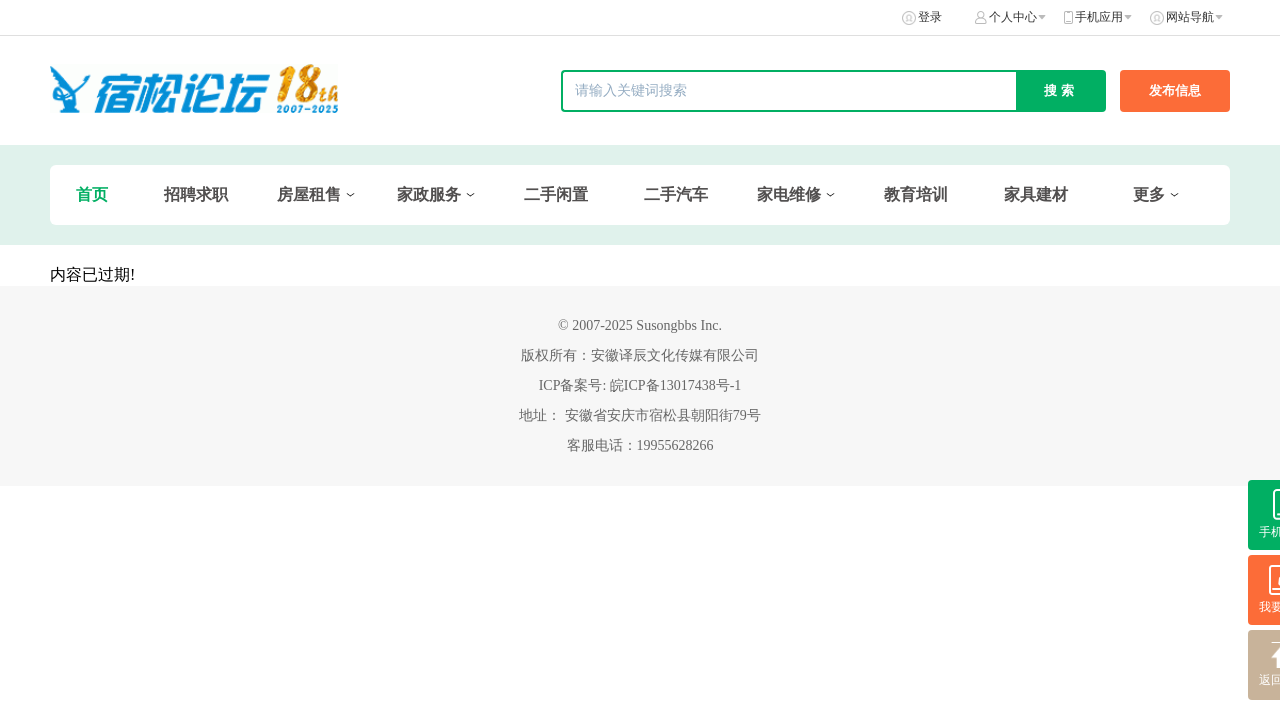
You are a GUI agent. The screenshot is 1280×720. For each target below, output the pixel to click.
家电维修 (789, 194)
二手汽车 (676, 194)
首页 (92, 194)
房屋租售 (309, 194)
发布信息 (1175, 90)
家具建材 (1036, 194)
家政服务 (429, 194)
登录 (930, 17)
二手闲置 (556, 194)
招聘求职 (196, 194)
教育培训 (916, 194)
